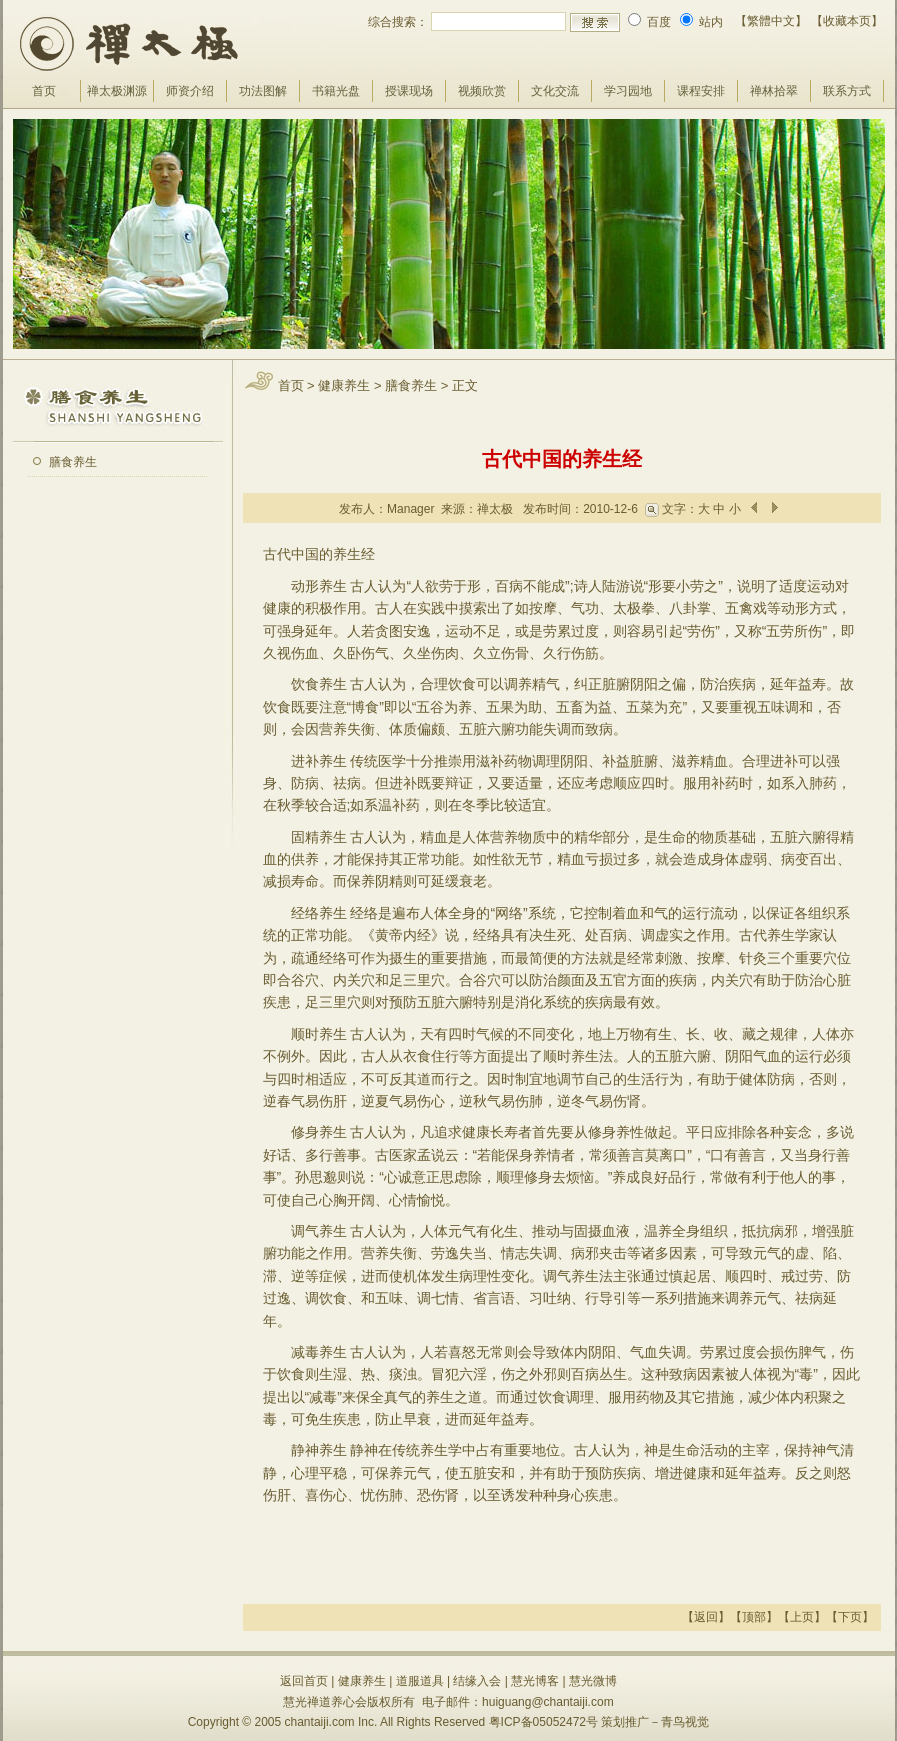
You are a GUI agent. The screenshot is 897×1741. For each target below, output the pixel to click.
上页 (802, 1617)
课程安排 (701, 91)
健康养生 (344, 385)
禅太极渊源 (117, 91)
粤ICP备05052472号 (543, 1722)
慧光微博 (593, 1681)
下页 (850, 1617)
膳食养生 (73, 462)
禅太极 (495, 509)
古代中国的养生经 (562, 459)
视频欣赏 (482, 91)
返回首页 (304, 1681)
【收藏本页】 (847, 21)
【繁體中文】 (771, 21)
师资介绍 (190, 91)
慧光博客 (535, 1681)
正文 (465, 385)
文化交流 (555, 91)
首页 (44, 91)
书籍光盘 (336, 91)
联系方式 (847, 91)
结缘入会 (477, 1681)
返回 (706, 1617)
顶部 (754, 1617)
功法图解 (263, 91)
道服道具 (420, 1681)
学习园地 (628, 91)
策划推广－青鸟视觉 (655, 1722)
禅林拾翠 (774, 91)
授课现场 (409, 91)
